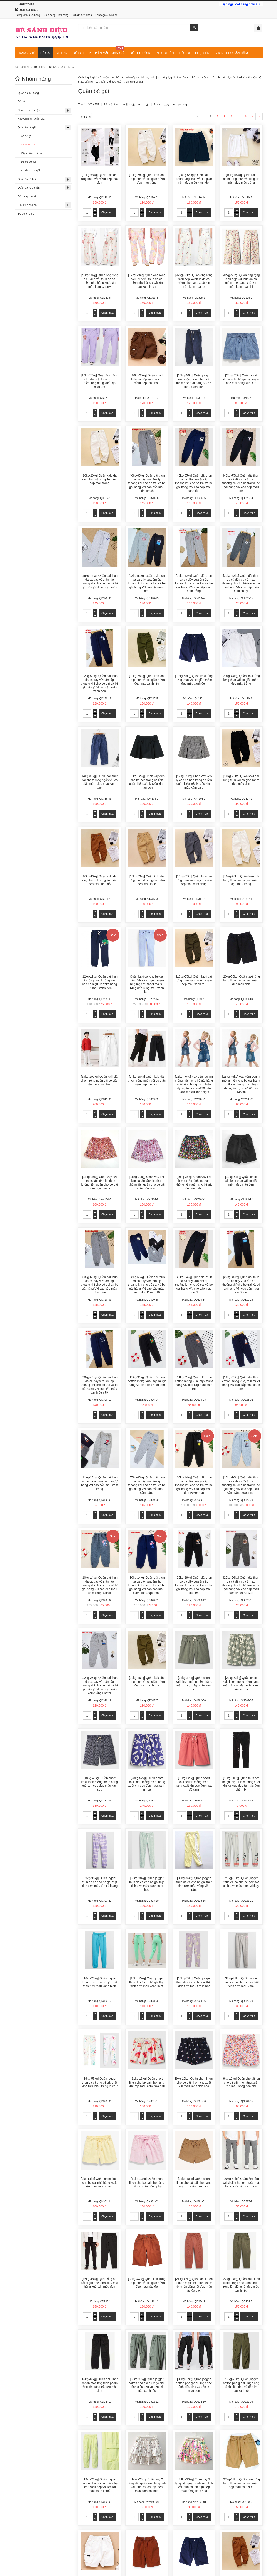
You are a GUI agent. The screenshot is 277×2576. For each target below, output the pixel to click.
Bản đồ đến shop (82, 15)
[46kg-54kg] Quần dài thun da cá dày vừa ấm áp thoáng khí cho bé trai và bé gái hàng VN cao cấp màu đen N (194, 1284)
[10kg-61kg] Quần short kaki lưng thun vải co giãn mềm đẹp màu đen (241, 1180)
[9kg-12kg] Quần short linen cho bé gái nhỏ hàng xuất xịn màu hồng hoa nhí (241, 2082)
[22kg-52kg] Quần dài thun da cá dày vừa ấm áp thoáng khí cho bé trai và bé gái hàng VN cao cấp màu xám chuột (241, 583)
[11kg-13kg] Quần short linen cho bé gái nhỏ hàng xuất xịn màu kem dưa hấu (147, 2082)
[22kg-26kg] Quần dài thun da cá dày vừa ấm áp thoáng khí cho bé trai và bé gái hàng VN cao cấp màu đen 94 (194, 1585)
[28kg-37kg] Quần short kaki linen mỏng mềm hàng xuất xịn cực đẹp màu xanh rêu (194, 1683)
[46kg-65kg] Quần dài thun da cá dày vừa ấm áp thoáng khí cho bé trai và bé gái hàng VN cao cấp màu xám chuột (147, 483)
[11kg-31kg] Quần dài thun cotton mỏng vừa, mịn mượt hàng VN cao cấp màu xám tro (194, 1382)
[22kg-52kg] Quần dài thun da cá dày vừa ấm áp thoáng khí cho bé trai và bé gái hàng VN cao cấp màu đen (147, 583)
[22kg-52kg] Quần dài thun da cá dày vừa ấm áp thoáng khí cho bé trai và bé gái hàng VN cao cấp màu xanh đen (99, 683)
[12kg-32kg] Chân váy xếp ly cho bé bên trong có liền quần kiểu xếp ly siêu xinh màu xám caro (194, 781)
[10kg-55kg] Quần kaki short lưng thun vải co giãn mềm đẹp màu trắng (241, 178)
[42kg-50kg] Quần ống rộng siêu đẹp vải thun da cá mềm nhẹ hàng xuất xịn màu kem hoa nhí (241, 280)
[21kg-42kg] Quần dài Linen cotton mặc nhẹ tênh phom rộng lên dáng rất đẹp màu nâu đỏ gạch (194, 2284)
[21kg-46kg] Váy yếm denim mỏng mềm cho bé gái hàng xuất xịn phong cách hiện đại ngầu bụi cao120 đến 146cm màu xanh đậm (194, 1084)
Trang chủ (39, 66)
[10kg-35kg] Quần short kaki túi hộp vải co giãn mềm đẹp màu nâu (147, 379)
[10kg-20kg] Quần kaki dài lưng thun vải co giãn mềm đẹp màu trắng (100, 479)
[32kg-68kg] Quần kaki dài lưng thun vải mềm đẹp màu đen (100, 178)
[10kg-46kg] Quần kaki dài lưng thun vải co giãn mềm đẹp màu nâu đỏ (100, 880)
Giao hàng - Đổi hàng (56, 15)
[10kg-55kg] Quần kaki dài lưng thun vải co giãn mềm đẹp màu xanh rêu (147, 679)
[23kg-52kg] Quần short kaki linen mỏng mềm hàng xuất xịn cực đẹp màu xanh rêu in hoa (241, 1683)
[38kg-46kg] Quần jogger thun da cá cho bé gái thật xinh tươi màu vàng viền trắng (194, 1883)
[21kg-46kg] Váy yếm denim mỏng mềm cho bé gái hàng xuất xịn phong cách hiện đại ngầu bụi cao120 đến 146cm (241, 1084)
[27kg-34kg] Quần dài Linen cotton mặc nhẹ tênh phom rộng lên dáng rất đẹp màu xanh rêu (241, 2284)
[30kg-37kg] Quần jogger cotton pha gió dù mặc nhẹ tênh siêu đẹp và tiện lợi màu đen (194, 2384)
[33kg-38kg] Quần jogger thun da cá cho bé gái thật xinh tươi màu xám (241, 1982)
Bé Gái (53, 66)
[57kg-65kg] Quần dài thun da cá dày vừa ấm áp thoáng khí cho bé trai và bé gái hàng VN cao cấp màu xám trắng (147, 1485)
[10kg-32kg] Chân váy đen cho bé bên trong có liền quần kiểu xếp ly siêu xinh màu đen (147, 781)
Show (157, 104)
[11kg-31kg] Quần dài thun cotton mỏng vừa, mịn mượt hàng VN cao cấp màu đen (147, 1381)
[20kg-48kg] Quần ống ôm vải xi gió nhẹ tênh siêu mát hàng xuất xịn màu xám (241, 2182)
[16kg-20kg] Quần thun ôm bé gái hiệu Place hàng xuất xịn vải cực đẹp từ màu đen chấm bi (241, 1783)
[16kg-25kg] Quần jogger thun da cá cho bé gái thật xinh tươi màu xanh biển (99, 1982)
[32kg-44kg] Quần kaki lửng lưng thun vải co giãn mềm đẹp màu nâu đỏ (146, 2282)
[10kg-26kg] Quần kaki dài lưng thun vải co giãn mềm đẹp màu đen (241, 779)
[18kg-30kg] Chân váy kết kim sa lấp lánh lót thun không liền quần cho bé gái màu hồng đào (146, 1182)
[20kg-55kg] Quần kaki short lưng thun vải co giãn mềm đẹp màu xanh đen (194, 178)
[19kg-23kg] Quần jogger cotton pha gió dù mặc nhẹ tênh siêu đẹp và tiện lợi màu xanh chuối (100, 2485)
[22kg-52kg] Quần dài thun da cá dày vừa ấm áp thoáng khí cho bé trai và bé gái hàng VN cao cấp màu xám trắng (194, 583)
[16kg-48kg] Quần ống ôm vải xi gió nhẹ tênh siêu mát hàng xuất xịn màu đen (99, 2282)
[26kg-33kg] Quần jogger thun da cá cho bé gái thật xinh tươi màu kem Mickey (241, 1882)
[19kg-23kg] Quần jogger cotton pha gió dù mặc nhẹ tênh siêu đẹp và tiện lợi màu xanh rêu (241, 2384)
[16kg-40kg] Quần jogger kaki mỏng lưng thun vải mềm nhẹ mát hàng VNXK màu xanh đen (194, 381)
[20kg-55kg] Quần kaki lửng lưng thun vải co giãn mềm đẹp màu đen (241, 980)
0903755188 (26, 4)
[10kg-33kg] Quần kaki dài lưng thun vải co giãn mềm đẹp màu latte (147, 880)
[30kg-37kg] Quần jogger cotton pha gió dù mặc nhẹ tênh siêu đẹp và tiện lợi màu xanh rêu (147, 2384)
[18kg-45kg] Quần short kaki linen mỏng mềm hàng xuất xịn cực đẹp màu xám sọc (99, 1783)
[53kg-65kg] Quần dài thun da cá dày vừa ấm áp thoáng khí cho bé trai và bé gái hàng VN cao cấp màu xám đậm (99, 1284)
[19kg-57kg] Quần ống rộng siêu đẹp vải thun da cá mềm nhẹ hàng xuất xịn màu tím (99, 381)
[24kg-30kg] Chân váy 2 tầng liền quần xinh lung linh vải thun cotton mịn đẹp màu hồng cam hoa (194, 2485)
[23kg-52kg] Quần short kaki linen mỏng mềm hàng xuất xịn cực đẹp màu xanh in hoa (146, 1783)
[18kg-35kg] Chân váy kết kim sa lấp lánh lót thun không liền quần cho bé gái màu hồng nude (99, 1182)
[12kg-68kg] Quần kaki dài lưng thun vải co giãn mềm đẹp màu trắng (147, 178)
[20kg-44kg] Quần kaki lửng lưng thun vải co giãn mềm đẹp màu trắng (241, 679)
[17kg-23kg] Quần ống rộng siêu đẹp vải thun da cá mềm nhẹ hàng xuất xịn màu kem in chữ (146, 280)
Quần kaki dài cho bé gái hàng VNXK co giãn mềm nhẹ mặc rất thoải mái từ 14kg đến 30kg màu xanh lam (147, 984)
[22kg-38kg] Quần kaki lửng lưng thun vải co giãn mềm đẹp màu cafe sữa (241, 2483)
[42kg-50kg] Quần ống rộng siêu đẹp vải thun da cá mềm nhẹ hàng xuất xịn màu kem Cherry (99, 280)
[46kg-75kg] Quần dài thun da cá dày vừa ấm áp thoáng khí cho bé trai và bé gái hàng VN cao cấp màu (99, 581)
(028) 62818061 (28, 10)
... (238, 116)
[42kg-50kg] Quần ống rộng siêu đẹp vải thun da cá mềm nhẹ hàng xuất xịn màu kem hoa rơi (194, 280)
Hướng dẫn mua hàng (27, 15)
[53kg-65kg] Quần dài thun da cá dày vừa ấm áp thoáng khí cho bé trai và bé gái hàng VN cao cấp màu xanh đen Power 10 (147, 1284)
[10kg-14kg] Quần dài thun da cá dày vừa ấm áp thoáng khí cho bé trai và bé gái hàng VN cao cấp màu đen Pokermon (194, 1485)
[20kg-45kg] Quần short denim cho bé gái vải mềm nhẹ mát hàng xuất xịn (241, 379)
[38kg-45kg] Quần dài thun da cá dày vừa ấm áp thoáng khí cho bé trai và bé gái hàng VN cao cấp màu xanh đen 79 (99, 1384)
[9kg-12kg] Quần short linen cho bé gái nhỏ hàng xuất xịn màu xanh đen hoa (194, 2082)
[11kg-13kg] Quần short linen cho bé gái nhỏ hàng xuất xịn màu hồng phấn (146, 2182)
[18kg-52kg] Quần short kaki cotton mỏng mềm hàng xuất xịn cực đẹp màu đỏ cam (193, 1783)
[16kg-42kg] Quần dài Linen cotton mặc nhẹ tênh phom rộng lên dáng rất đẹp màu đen (99, 2384)
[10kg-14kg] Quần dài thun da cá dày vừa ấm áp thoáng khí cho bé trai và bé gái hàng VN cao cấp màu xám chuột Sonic (99, 1585)
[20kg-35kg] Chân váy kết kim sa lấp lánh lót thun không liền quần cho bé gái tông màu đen (194, 1182)
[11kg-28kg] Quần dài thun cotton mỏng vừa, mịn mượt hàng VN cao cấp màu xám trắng (100, 1483)
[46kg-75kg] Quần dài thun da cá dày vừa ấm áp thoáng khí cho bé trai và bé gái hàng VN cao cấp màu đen (241, 483)
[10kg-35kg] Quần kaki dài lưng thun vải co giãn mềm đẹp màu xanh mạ (147, 1681)
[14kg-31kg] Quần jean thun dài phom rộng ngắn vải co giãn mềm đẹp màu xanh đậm (99, 781)
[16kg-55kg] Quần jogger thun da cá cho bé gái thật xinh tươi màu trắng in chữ (99, 2082)
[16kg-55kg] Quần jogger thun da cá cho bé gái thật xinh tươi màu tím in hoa (194, 1982)
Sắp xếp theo (111, 104)
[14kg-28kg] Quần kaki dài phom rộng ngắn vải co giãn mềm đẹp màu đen (147, 1080)
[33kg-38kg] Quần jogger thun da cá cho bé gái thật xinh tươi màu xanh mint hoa (146, 1883)
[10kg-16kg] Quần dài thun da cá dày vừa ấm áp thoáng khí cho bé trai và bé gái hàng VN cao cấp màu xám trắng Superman (241, 1485)
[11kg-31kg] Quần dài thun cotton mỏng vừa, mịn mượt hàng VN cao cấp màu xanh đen (241, 1382)
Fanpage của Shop (106, 15)
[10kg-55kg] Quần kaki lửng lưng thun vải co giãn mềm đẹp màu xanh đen (194, 679)
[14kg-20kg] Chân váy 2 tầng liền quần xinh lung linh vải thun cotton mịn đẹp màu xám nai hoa (147, 2485)
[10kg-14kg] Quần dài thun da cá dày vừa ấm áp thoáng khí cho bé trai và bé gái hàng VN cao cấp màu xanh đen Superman (147, 1585)
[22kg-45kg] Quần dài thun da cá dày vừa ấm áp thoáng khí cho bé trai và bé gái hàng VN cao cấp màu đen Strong (241, 1284)
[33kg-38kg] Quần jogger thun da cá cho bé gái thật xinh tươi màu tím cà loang (100, 1882)
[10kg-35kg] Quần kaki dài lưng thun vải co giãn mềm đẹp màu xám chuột (194, 880)
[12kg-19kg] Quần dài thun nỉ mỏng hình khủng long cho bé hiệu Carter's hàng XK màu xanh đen (100, 982)
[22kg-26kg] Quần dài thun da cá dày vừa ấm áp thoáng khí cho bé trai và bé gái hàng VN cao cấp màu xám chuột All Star (241, 1585)
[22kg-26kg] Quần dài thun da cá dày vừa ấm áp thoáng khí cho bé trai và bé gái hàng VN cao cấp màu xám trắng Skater (99, 1685)
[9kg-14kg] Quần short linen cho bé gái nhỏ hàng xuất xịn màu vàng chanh (99, 2182)
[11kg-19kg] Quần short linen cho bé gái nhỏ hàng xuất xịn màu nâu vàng (194, 2182)
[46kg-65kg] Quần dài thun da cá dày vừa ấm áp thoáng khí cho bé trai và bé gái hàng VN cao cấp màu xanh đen (194, 483)
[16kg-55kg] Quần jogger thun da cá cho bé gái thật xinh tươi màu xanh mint (146, 1982)
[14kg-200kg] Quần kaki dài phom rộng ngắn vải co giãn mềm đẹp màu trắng (99, 1080)
